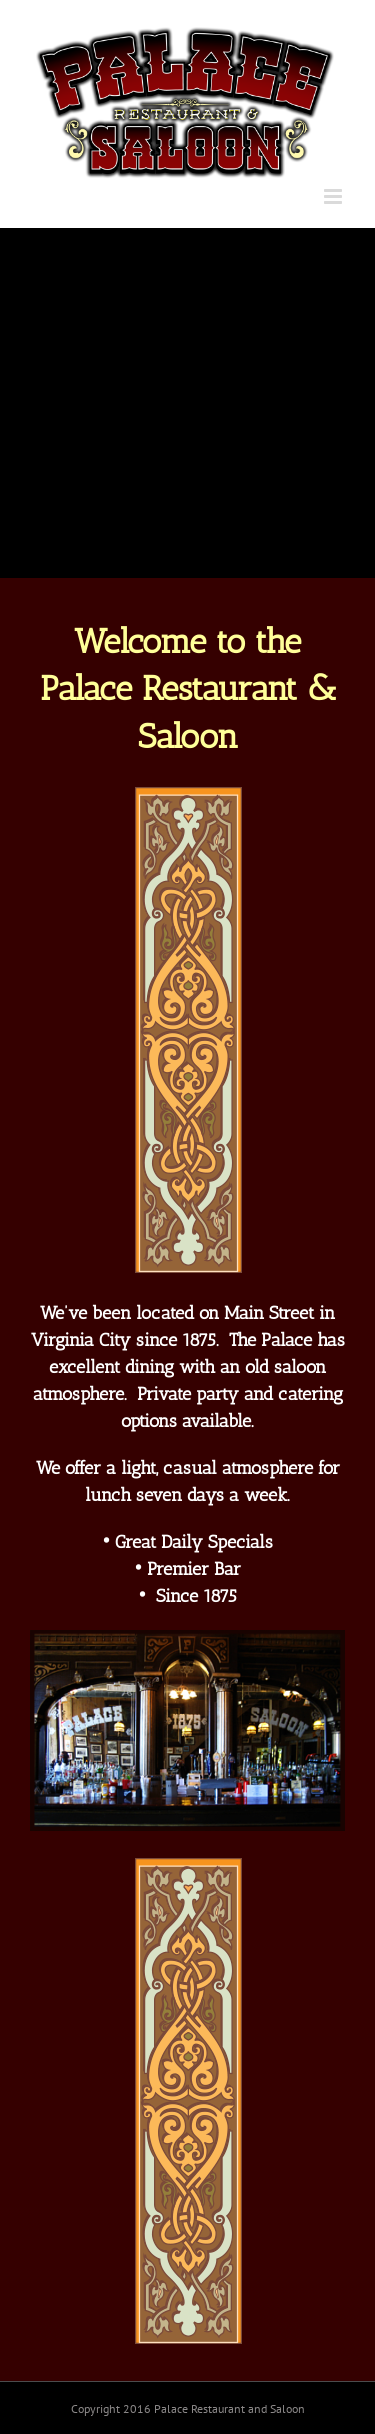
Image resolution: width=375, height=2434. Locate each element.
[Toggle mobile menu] (334, 196)
